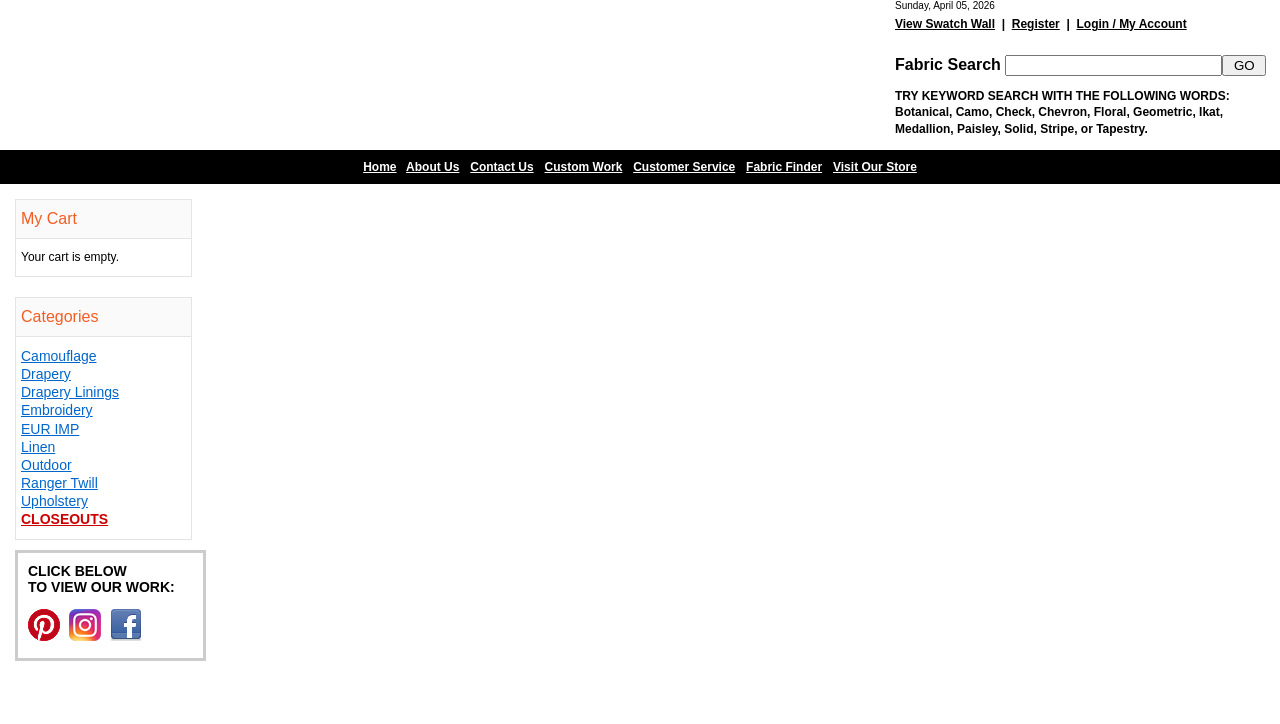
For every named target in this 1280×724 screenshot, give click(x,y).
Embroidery (57, 410)
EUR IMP (50, 429)
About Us (432, 167)
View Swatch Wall (945, 24)
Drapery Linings (70, 392)
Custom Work (584, 167)
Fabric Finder (784, 167)
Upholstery (54, 501)
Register (1036, 24)
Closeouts (64, 519)
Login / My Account (1131, 24)
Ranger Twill (59, 483)
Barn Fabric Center (200, 75)
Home (379, 167)
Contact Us (501, 167)
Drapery (46, 374)
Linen (38, 447)
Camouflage (59, 356)
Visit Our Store (875, 167)
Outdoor (46, 465)
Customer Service (684, 167)
